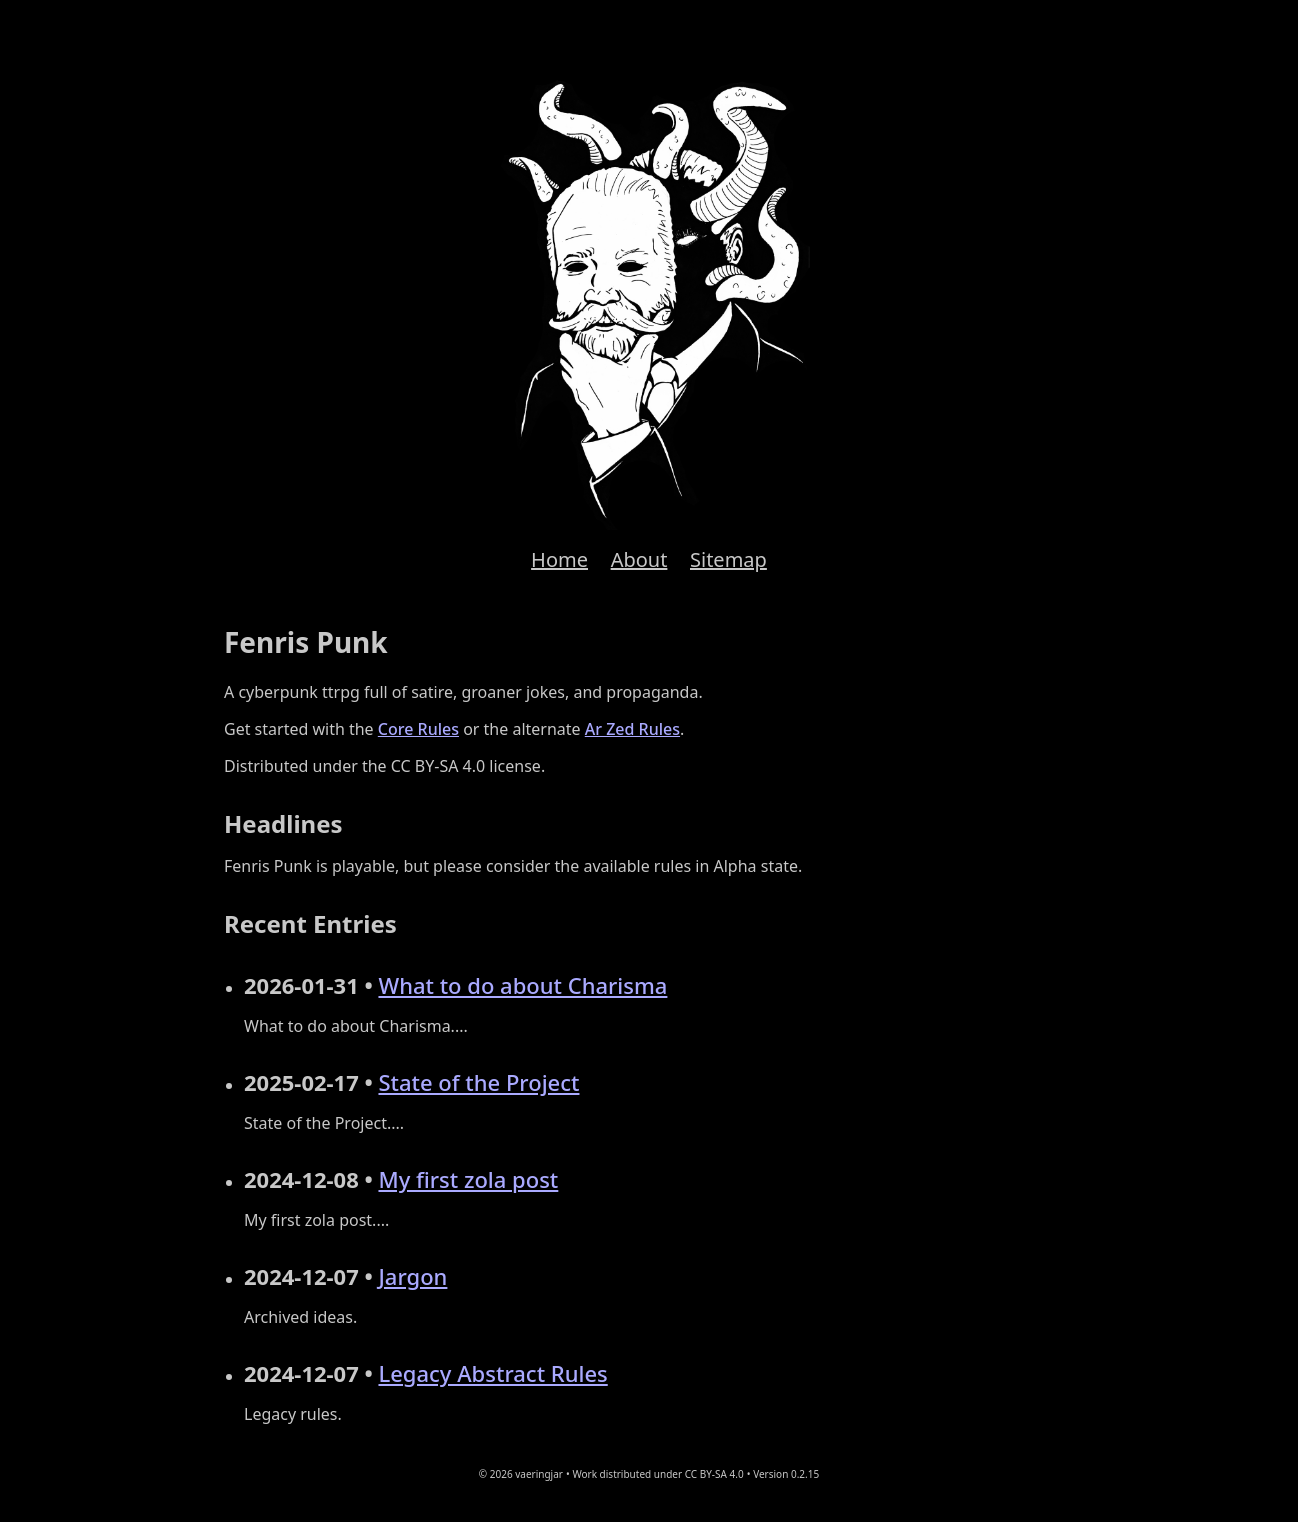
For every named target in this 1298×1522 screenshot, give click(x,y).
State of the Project (478, 1082)
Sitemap (728, 559)
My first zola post (468, 1179)
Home (559, 559)
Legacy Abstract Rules (492, 1373)
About (639, 559)
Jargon (412, 1276)
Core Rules (418, 729)
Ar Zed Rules (632, 729)
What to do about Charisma (522, 985)
